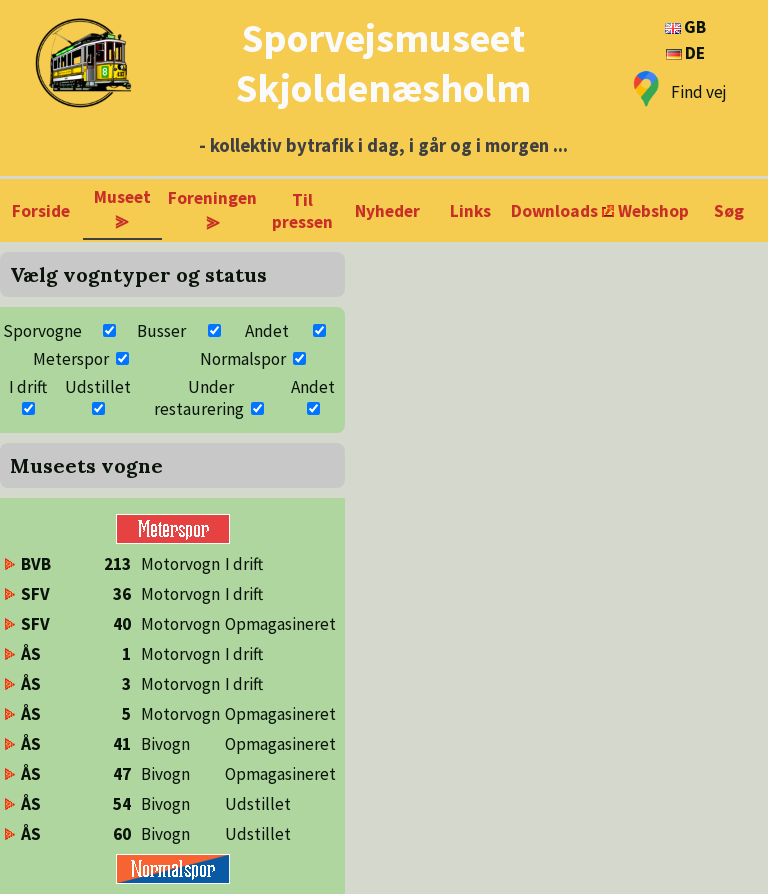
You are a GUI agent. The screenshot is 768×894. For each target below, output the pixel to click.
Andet (267, 331)
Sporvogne (42, 331)
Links (470, 211)
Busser (161, 331)
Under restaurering (199, 398)
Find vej (699, 92)
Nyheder (387, 211)
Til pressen (302, 211)
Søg (729, 211)
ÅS (31, 654)
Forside (41, 211)
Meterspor (71, 359)
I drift (28, 387)
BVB (36, 564)
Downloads (554, 211)
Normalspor (243, 359)
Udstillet (98, 387)
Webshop (653, 211)
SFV (35, 594)
